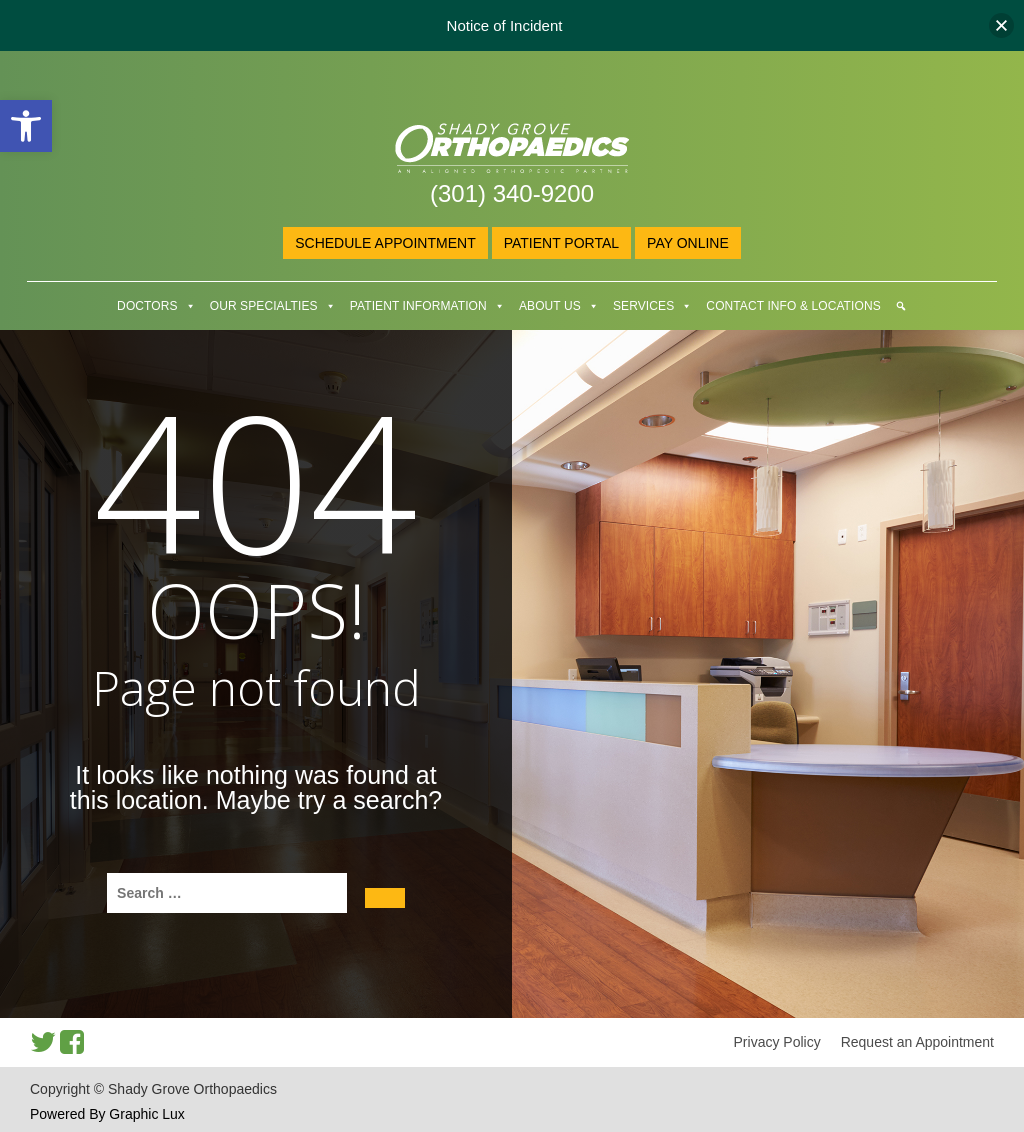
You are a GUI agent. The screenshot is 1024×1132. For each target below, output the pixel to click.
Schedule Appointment (385, 243)
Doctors (147, 306)
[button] (26, 126)
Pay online (688, 243)
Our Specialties (264, 306)
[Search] (901, 306)
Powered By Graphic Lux (107, 1114)
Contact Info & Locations (793, 306)
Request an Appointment (917, 1042)
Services (643, 306)
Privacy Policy (777, 1042)
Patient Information (418, 306)
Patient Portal (561, 243)
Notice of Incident (505, 25)
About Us (550, 306)
